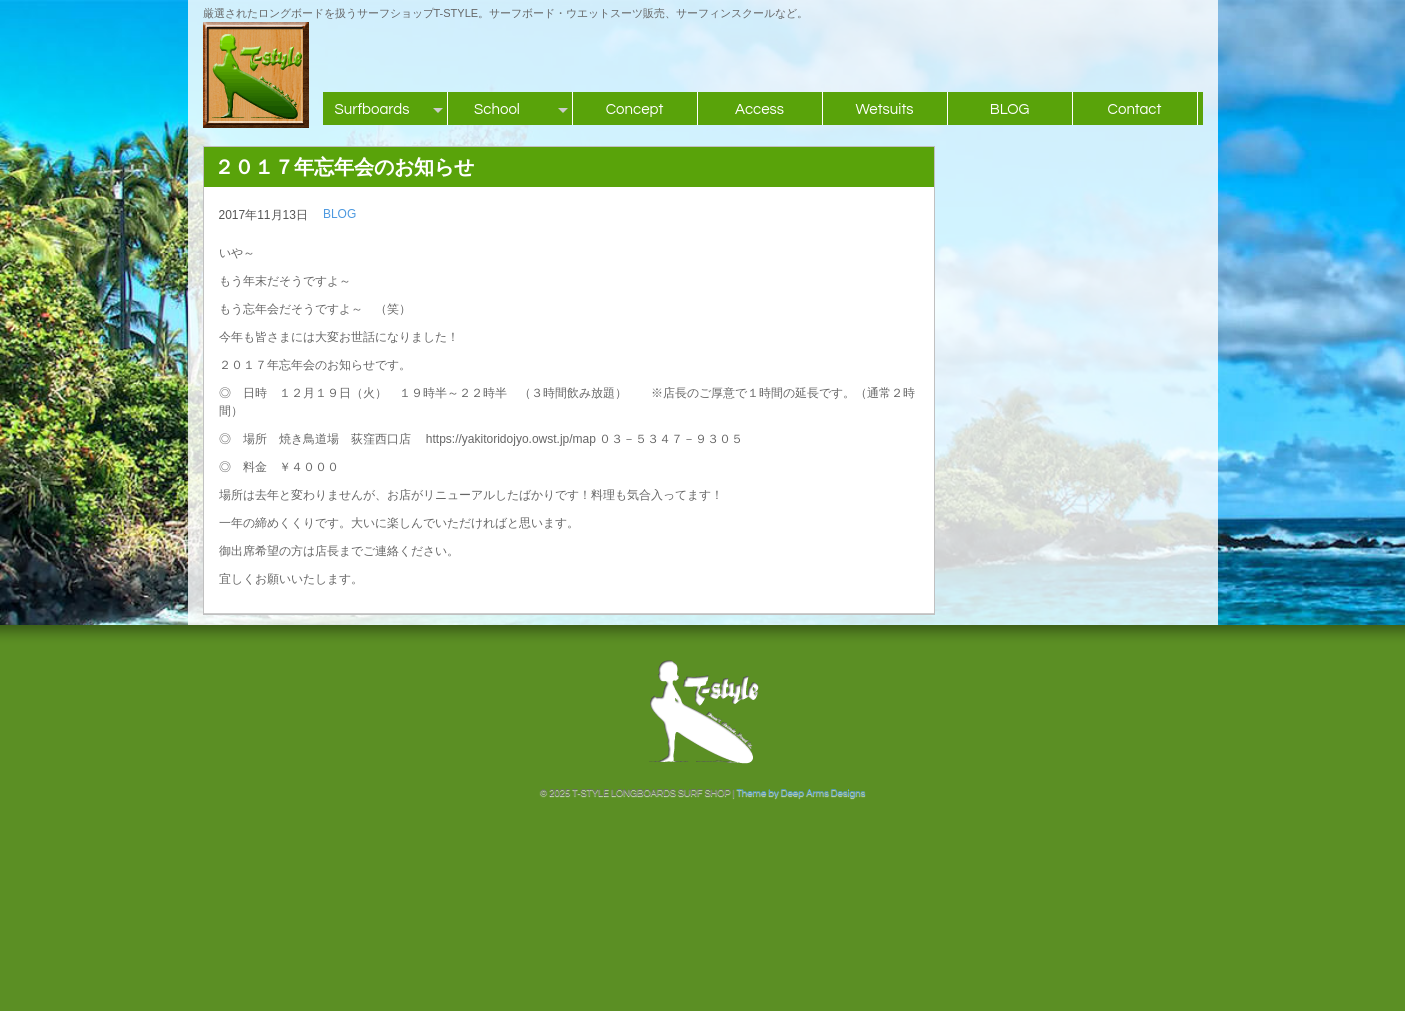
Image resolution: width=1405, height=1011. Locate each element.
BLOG (1010, 109)
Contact (1135, 109)
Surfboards (372, 109)
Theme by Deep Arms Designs (800, 793)
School (497, 109)
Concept (635, 109)
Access (759, 109)
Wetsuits (884, 109)
